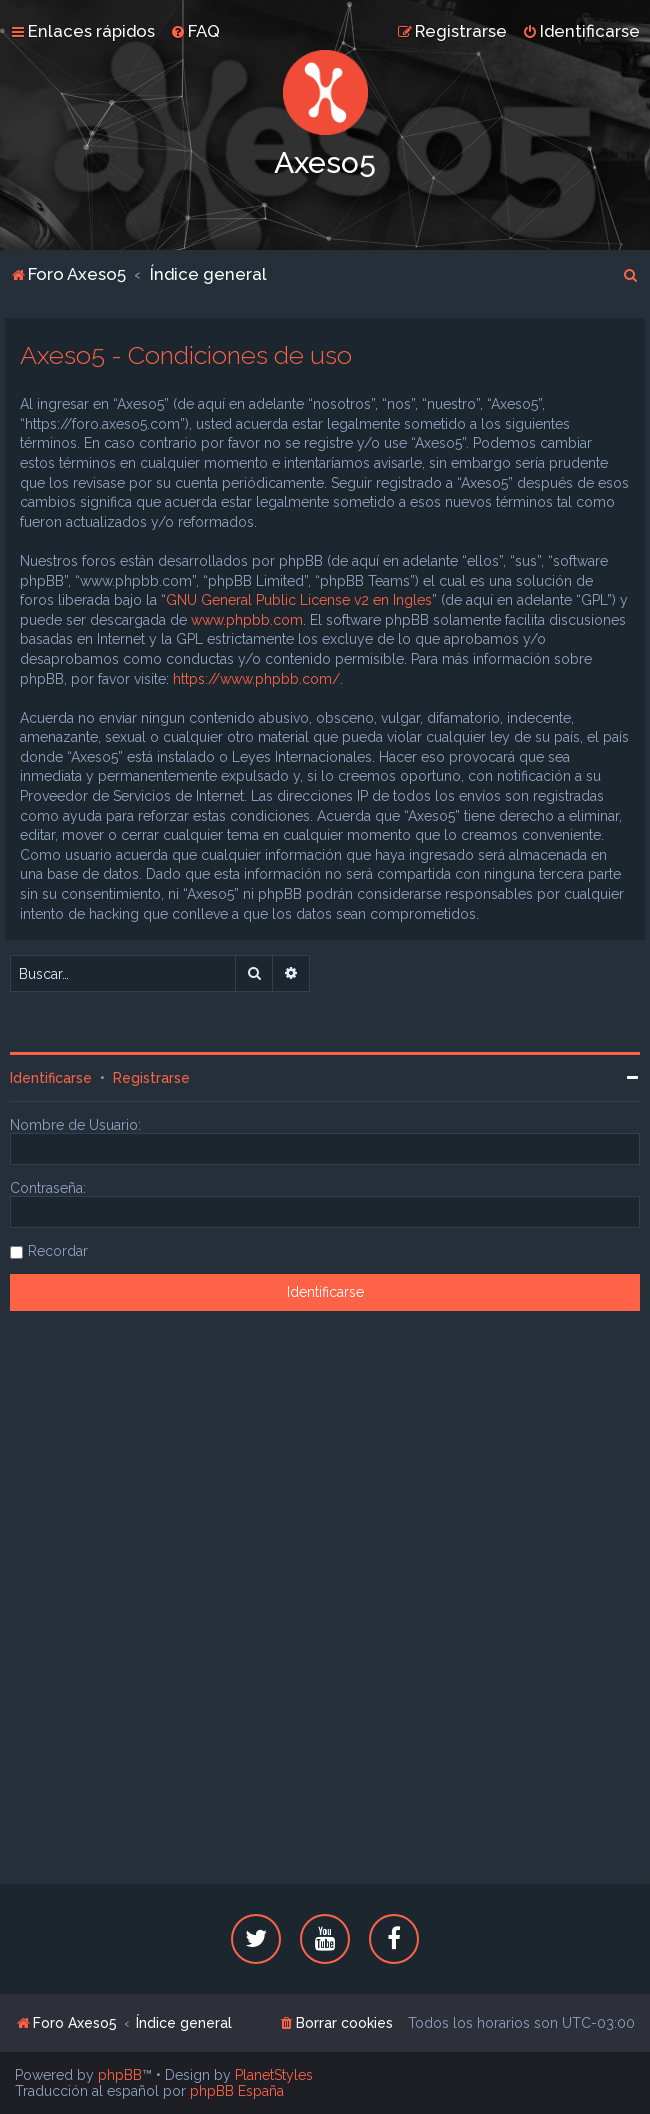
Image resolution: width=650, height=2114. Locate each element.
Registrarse (151, 1078)
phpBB (120, 2075)
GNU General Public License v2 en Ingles (299, 600)
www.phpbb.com (247, 620)
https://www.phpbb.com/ (256, 679)
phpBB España (237, 2091)
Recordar (58, 1251)
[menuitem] (195, 31)
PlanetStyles (274, 2075)
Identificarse (51, 1078)
